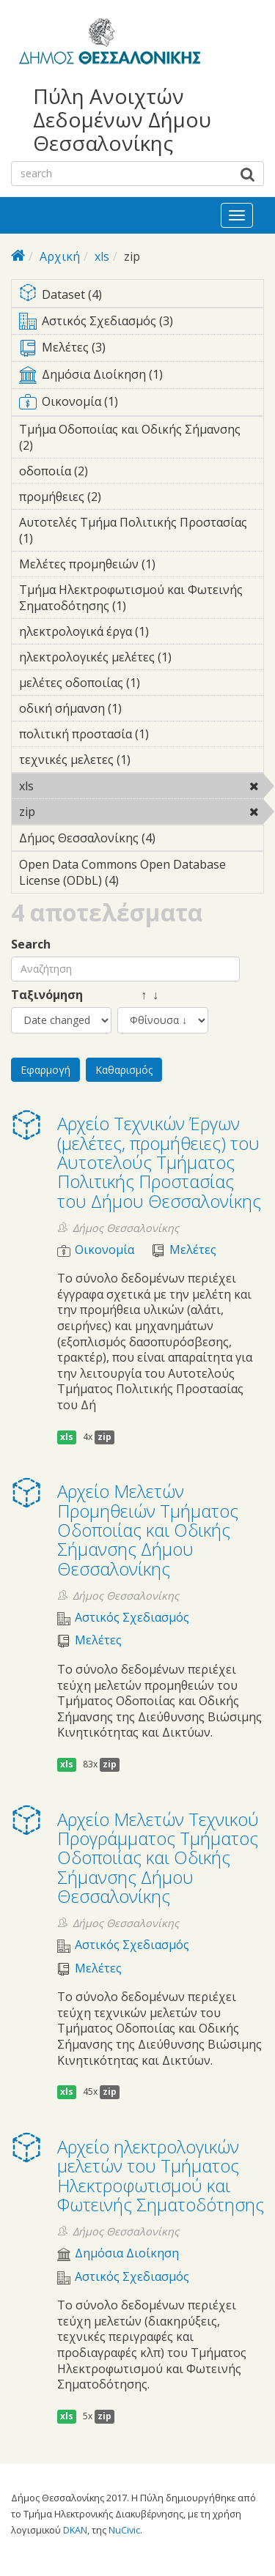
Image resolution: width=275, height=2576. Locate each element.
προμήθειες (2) (124, 497)
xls (102, 256)
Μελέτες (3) (141, 350)
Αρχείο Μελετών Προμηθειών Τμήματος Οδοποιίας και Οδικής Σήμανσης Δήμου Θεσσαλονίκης (147, 1530)
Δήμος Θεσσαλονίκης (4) (141, 840)
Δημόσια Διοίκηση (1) (141, 377)
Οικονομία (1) (141, 404)
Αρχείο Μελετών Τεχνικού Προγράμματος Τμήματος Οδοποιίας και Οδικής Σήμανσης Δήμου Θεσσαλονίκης (158, 1858)
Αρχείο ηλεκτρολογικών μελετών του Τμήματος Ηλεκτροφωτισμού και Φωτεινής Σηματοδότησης (160, 2175)
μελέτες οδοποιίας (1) (141, 685)
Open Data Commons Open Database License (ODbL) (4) (141, 874)
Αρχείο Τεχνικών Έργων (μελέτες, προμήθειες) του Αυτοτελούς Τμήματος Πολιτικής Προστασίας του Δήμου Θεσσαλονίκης (159, 1162)
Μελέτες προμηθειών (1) (141, 566)
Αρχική (60, 256)
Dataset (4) (141, 295)
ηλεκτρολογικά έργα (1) (141, 633)
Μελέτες (192, 1250)
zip (73, 811)
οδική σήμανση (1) (141, 710)
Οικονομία (104, 1250)
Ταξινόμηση (47, 995)
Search (31, 944)
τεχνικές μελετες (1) (141, 761)
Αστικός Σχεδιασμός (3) (141, 324)
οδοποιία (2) (110, 471)
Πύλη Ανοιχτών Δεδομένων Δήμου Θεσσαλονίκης (122, 119)
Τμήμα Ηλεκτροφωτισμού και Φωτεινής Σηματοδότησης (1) (141, 600)
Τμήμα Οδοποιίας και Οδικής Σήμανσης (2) (141, 439)
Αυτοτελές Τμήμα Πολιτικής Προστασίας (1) (141, 532)
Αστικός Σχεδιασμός (132, 1617)
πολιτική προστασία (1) (141, 736)
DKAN (75, 2529)
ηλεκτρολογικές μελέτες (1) (141, 659)
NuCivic (124, 2529)
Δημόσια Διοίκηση (127, 2253)
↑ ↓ (137, 995)
